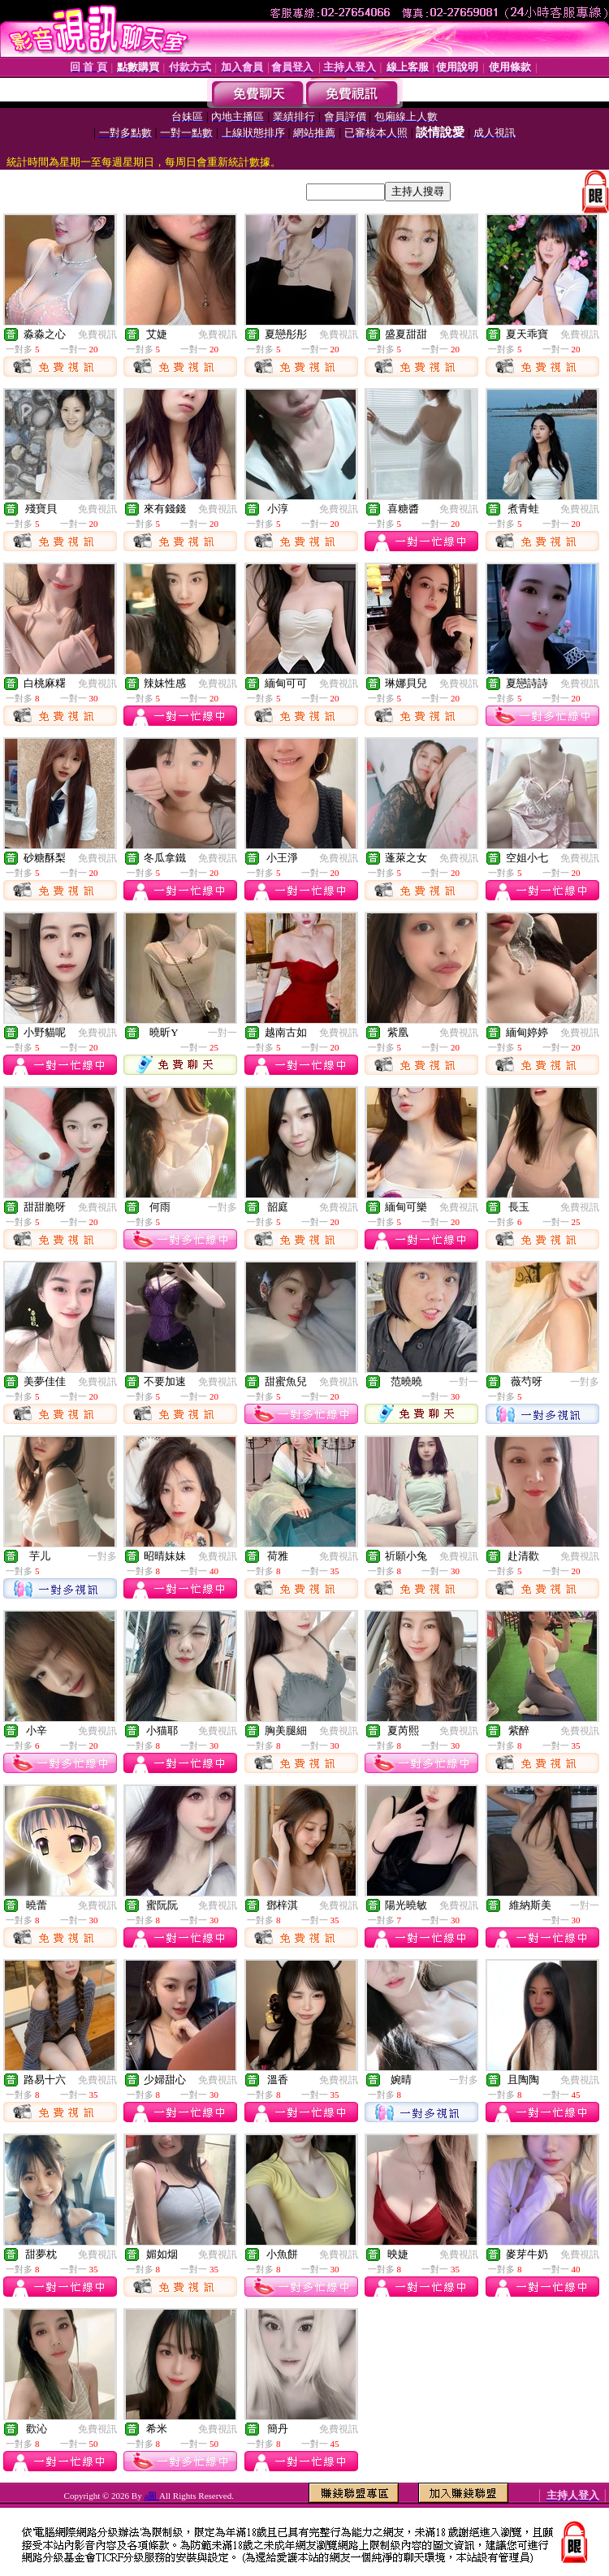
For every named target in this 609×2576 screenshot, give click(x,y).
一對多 (222, 1207)
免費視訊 (97, 334)
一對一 (222, 1032)
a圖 (151, 2495)
